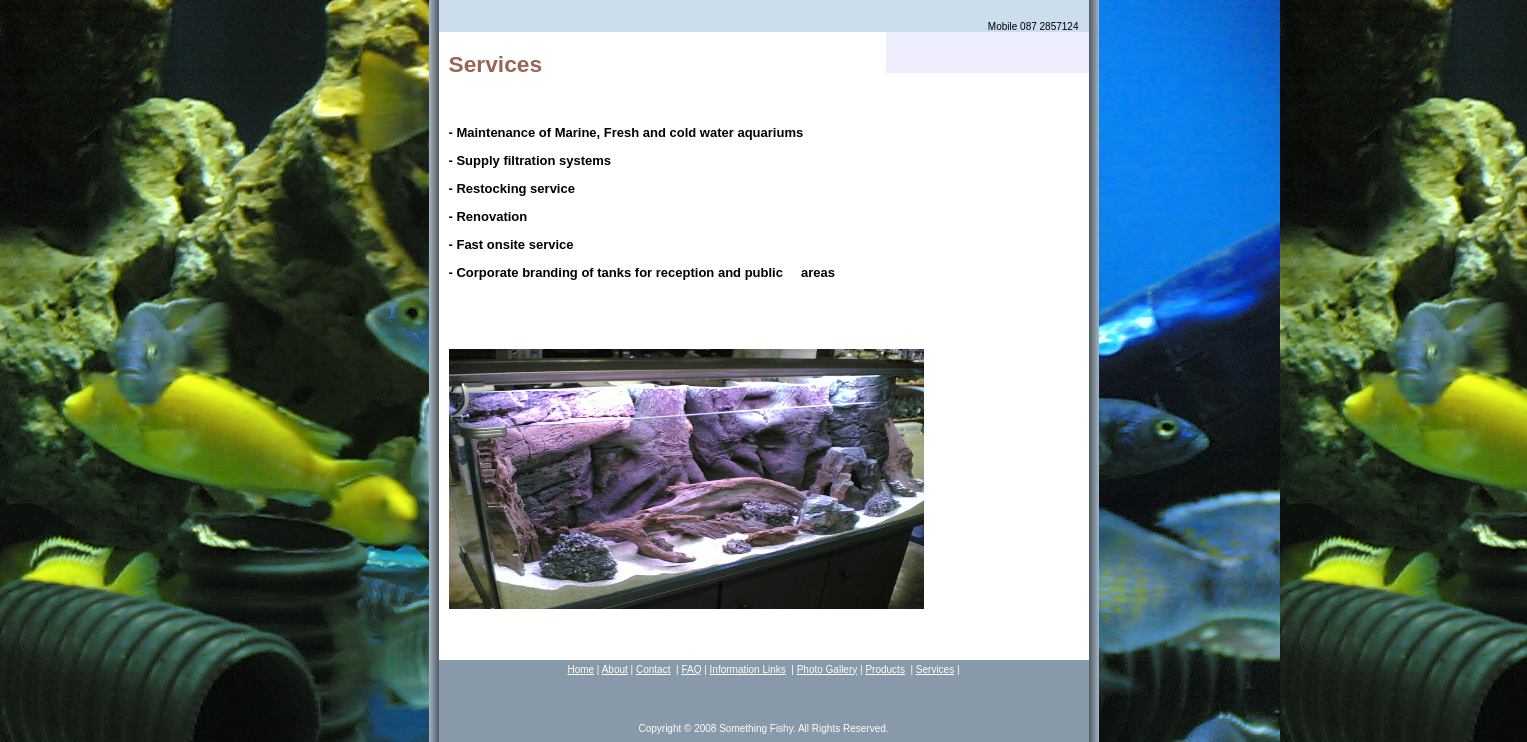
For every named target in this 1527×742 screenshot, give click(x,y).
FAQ (691, 669)
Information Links (748, 669)
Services (935, 669)
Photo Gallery (827, 669)
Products (884, 669)
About (615, 669)
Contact (653, 669)
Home (580, 669)
